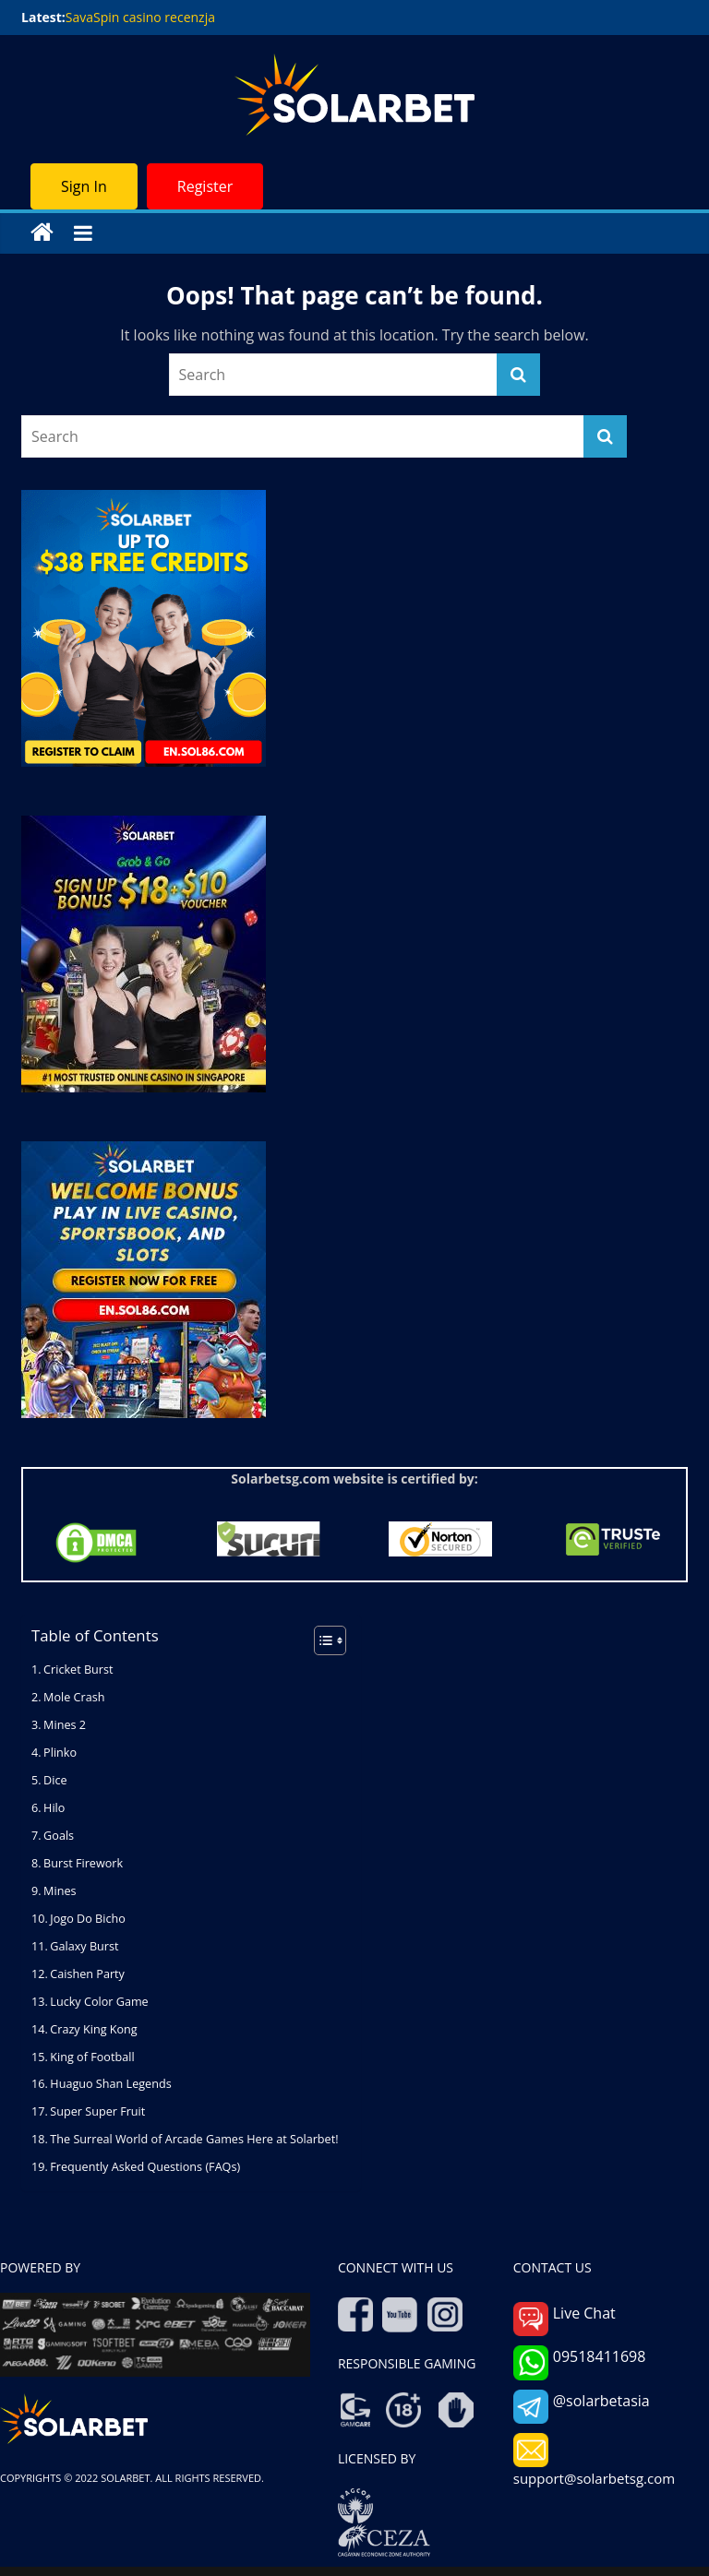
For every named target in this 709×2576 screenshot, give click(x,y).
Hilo (54, 1808)
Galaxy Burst (85, 1946)
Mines (59, 1891)
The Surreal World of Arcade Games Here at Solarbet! (195, 2139)
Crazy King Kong (93, 2029)
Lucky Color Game (99, 2002)
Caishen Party (87, 1974)
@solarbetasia (581, 2407)
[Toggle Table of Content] (321, 1640)
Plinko (60, 1752)
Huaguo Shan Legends (110, 2084)
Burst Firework (83, 1863)
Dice (54, 1780)
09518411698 (579, 2362)
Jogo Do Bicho (87, 1918)
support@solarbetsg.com (594, 2460)
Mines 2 (64, 1725)
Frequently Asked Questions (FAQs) (145, 2167)
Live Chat (564, 2319)
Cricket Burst (78, 1669)
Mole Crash (73, 1697)
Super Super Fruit (97, 2111)
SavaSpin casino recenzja (140, 17)
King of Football (92, 2057)
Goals (58, 1835)
